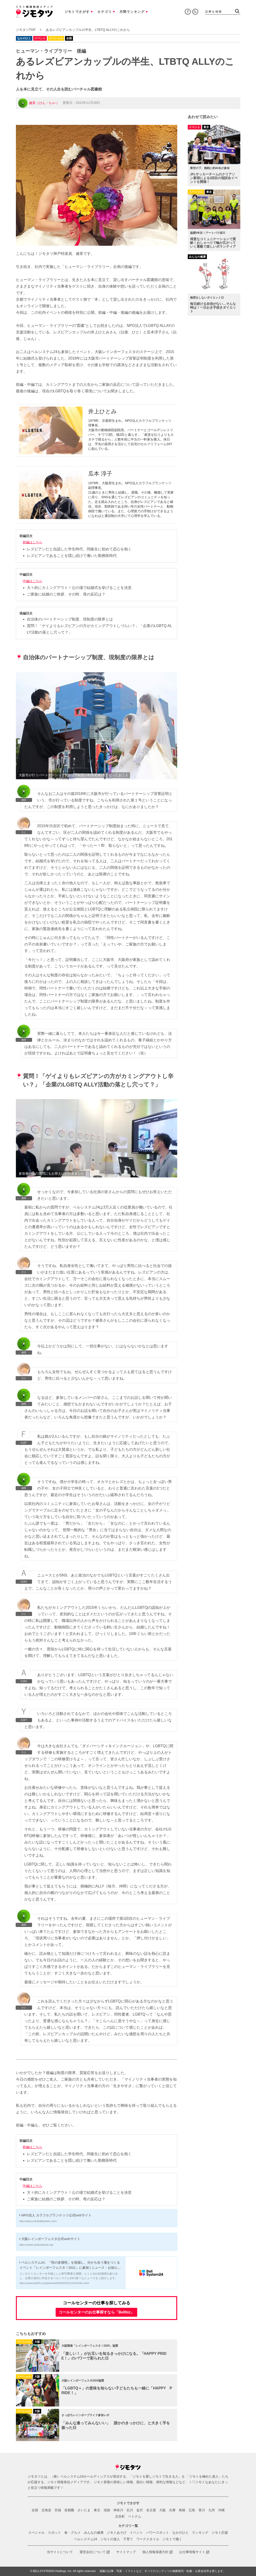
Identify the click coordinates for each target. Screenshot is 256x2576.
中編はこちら (32, 581)
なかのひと (180, 2532)
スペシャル (36, 2532)
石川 (129, 2510)
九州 (211, 2510)
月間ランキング (132, 12)
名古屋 (151, 2510)
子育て (128, 2539)
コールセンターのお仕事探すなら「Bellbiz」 (96, 2312)
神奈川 (118, 2510)
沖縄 (221, 2510)
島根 (182, 2510)
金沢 (139, 2510)
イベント (136, 2532)
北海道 (46, 2510)
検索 (237, 11)
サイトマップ (126, 2552)
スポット (54, 2532)
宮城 (57, 2510)
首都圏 (69, 2510)
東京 (97, 2510)
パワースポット (157, 2532)
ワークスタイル (147, 2539)
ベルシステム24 (85, 2539)
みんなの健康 (94, 2532)
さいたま (83, 2510)
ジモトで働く (172, 2539)
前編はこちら (32, 542)
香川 (201, 2510)
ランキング (200, 2532)
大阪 (162, 2510)
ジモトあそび (116, 2532)
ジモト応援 (220, 2532)
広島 (192, 2510)
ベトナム (134, 2516)
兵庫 (172, 2510)
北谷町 (120, 2516)
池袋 (107, 2510)
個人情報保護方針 (155, 2552)
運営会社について (92, 2552)
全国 (35, 2510)
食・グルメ (72, 2532)
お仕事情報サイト (192, 2552)
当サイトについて (60, 2552)
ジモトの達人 (110, 2539)
